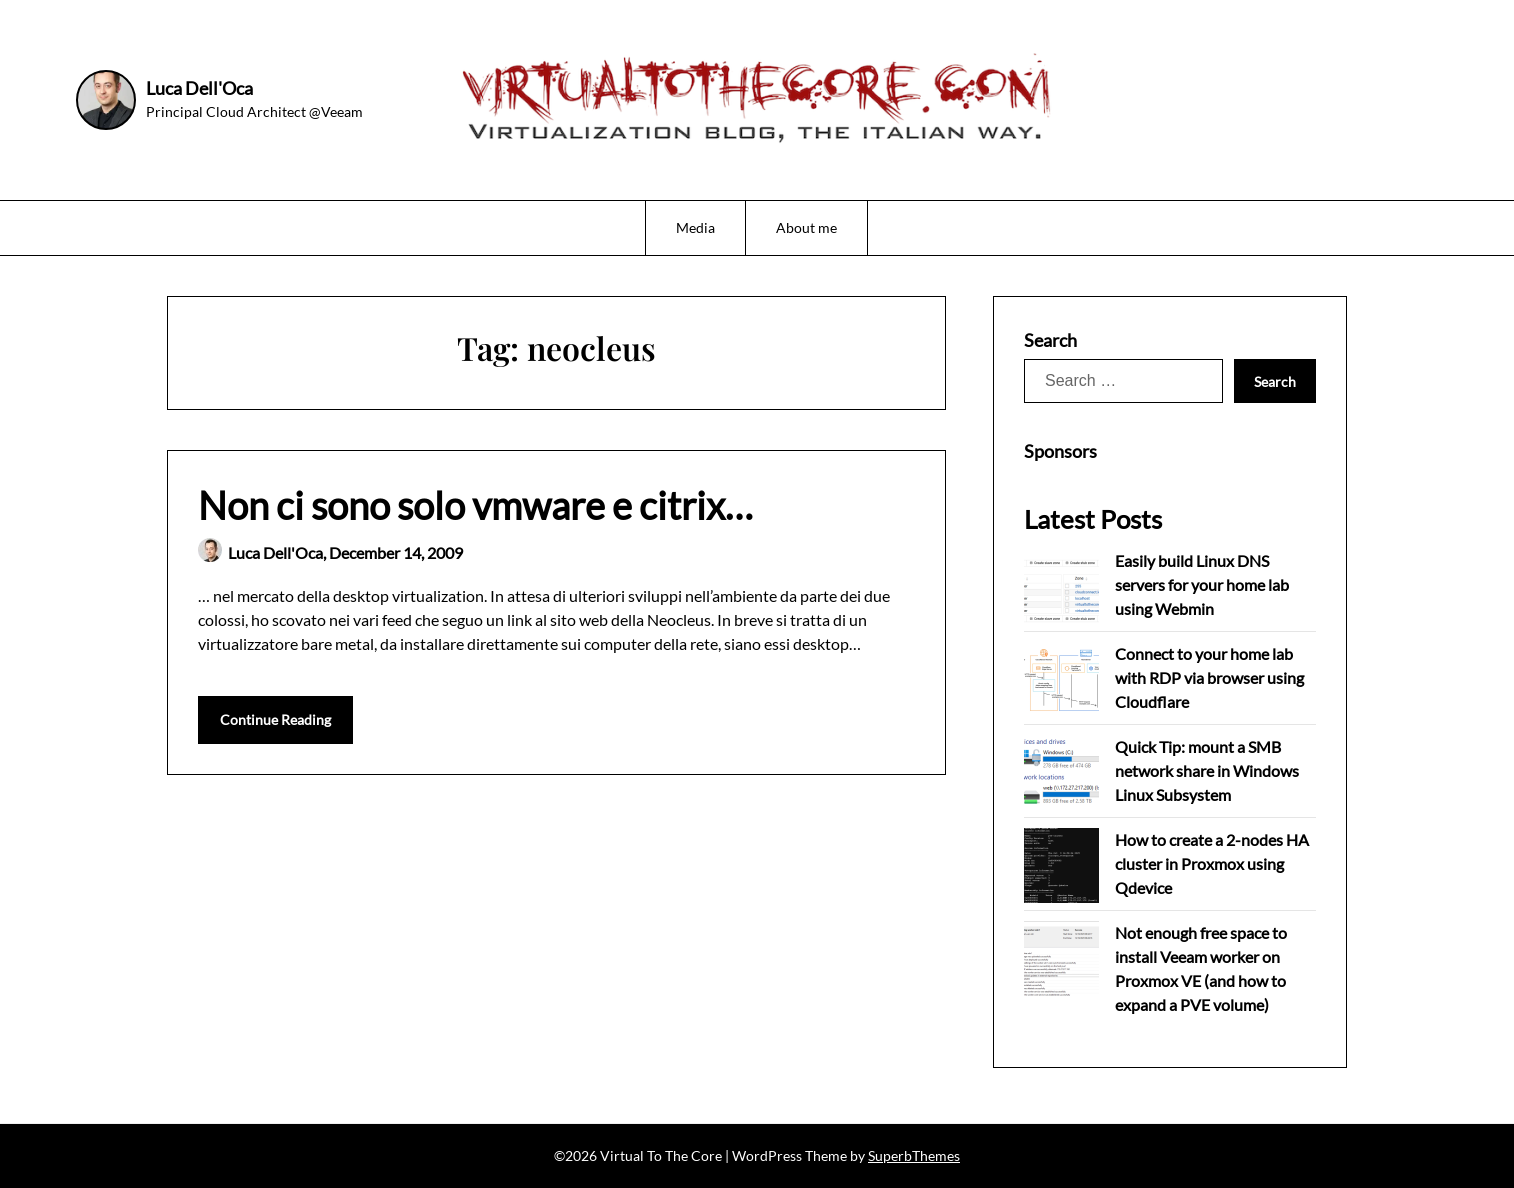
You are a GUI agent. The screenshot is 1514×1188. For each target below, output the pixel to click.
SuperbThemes (914, 1155)
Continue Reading (275, 719)
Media (695, 227)
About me (806, 227)
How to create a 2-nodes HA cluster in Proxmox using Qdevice (1212, 863)
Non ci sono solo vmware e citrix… (475, 505)
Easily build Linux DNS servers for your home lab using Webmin (1202, 584)
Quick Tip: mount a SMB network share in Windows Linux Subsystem (1207, 770)
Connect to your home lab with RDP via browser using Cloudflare (1209, 677)
